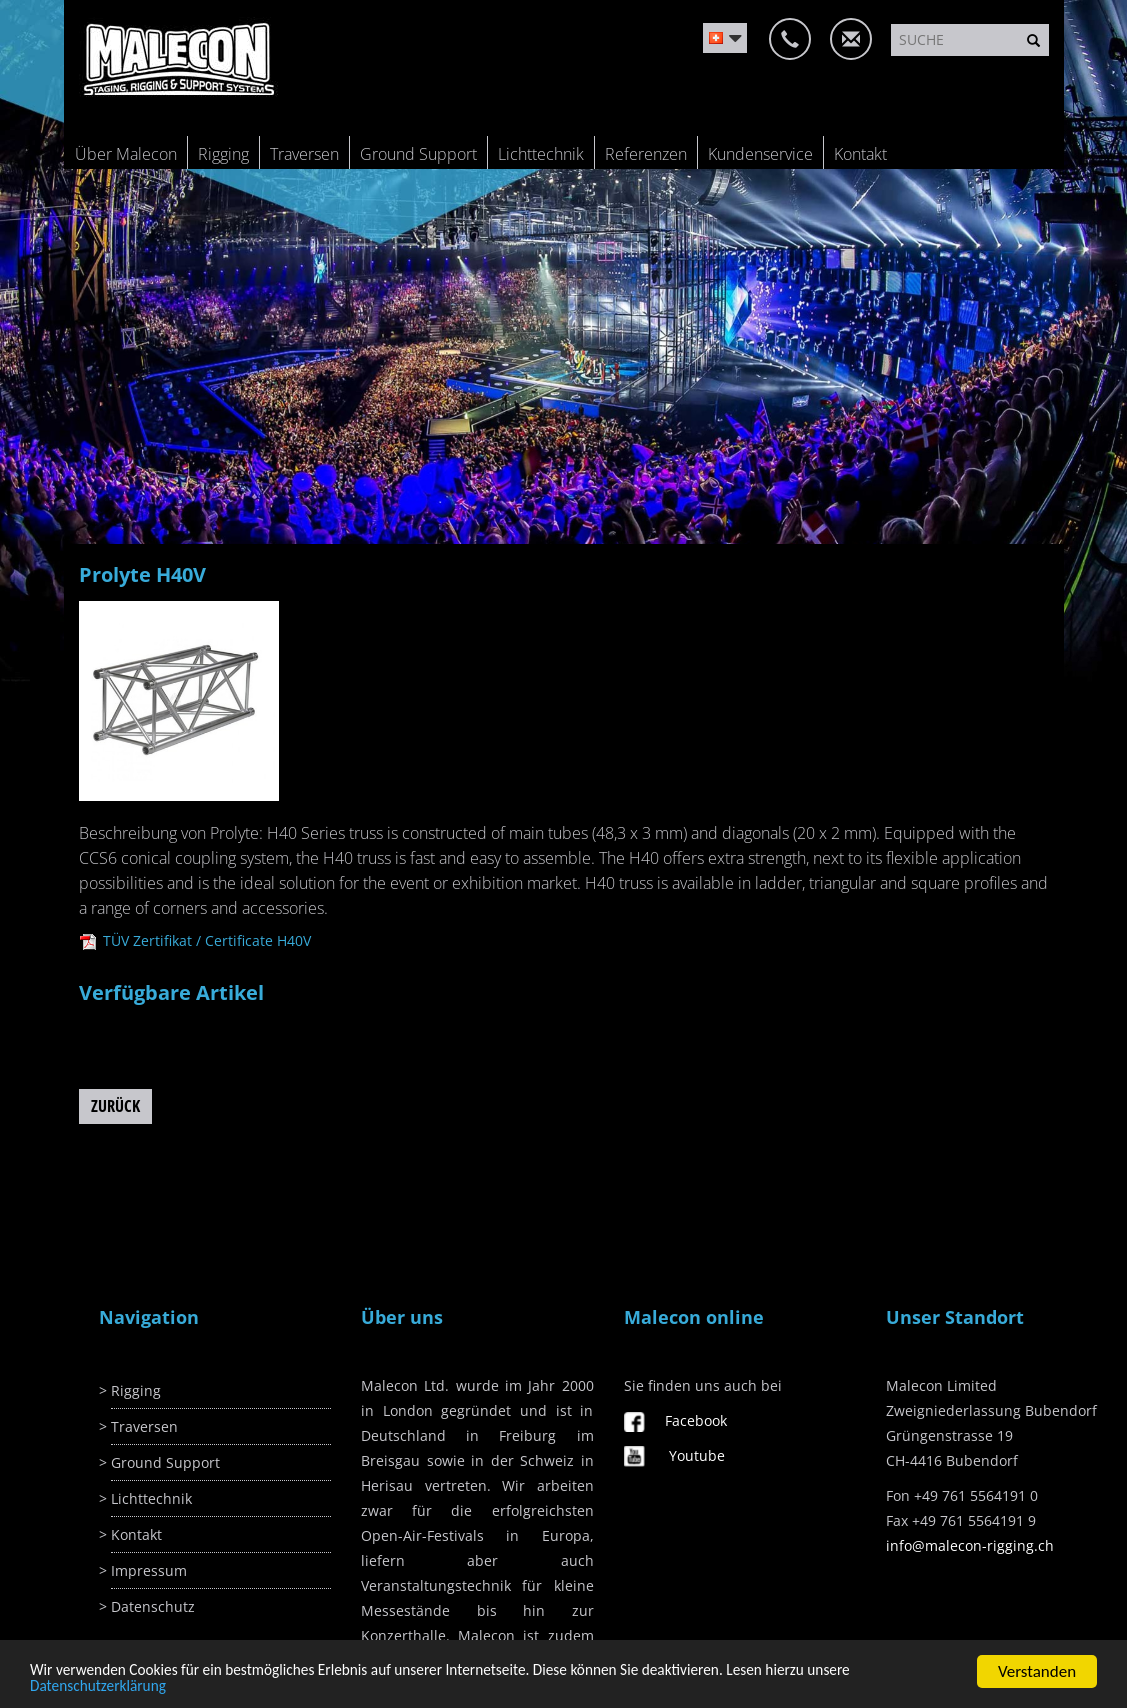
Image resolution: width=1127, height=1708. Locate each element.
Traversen (304, 154)
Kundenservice (760, 154)
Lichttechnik (541, 154)
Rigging (223, 154)
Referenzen (646, 154)
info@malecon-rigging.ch (970, 1545)
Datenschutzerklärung (98, 1689)
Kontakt (860, 154)
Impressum (149, 1570)
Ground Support (418, 154)
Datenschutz (153, 1606)
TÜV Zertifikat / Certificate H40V (195, 940)
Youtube (697, 1455)
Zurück (115, 1106)
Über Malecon (126, 154)
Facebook (696, 1420)
